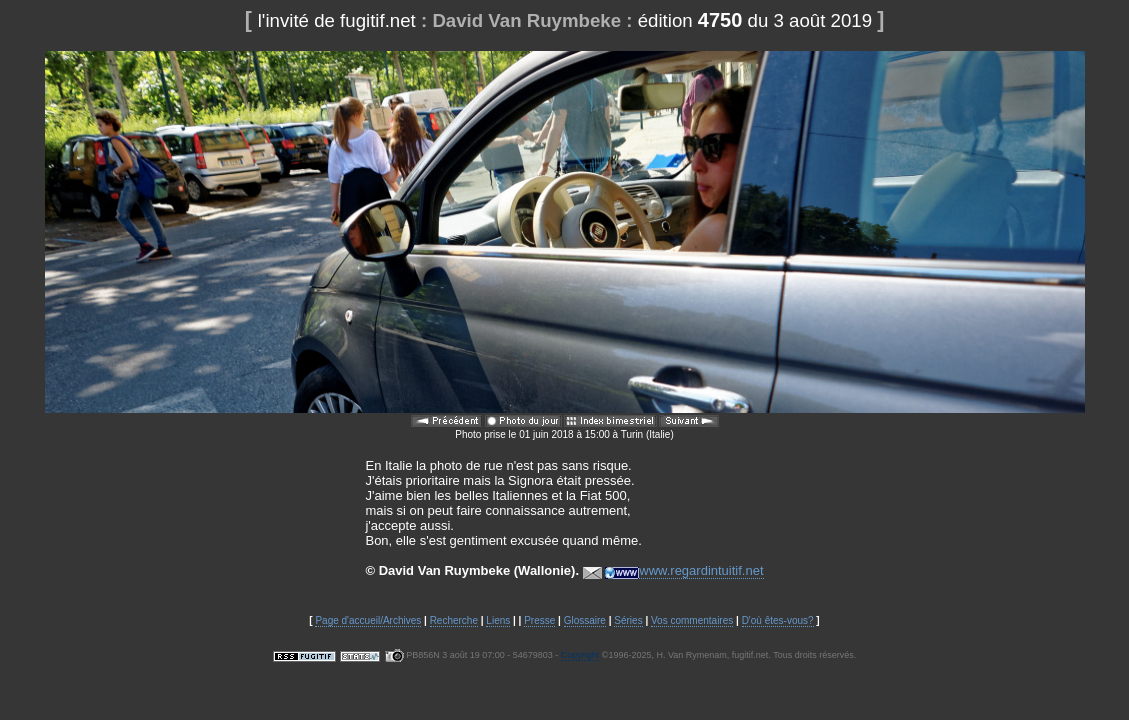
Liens (498, 620)
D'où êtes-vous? (778, 620)
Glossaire (585, 620)
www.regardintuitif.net (684, 571)
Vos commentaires (692, 620)
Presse (539, 620)
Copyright (580, 655)
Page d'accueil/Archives (368, 620)
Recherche (454, 620)
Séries (628, 620)
